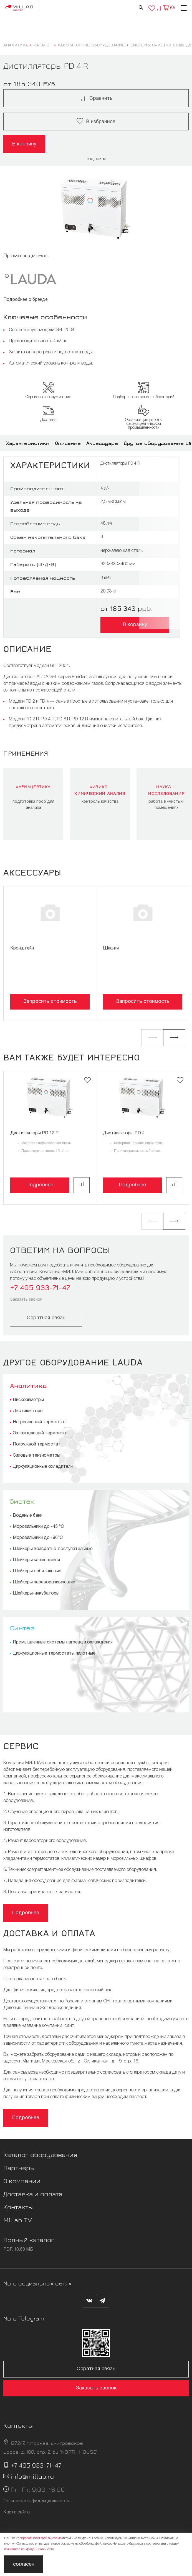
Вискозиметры (28, 1400)
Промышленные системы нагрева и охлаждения (63, 1642)
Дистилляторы (28, 1411)
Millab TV (17, 2220)
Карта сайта (16, 2512)
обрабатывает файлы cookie (41, 2538)
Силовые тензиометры (36, 1455)
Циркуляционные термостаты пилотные (54, 1653)
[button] (152, 1037)
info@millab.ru (32, 2476)
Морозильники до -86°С (38, 1538)
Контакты (18, 2207)
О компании (22, 2181)
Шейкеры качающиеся (36, 1560)
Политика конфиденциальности (36, 2501)
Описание (68, 443)
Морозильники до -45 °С (38, 1527)
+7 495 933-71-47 (40, 1287)
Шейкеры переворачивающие (44, 1582)
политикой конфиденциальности (29, 2549)
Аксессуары (102, 443)
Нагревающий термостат (39, 1422)
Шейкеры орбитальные (37, 1571)
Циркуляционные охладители (43, 1467)
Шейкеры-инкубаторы (36, 1593)
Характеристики (27, 443)
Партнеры (19, 2167)
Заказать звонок (26, 1299)
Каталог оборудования (40, 2154)
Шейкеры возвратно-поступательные (53, 1549)
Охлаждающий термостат (40, 1433)
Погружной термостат (36, 1444)
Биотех (22, 1501)
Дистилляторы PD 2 (124, 1133)
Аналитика (28, 1385)
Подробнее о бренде (25, 300)
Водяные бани (27, 1516)
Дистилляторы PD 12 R (34, 1133)
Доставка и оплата (32, 2194)
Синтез (22, 1628)
